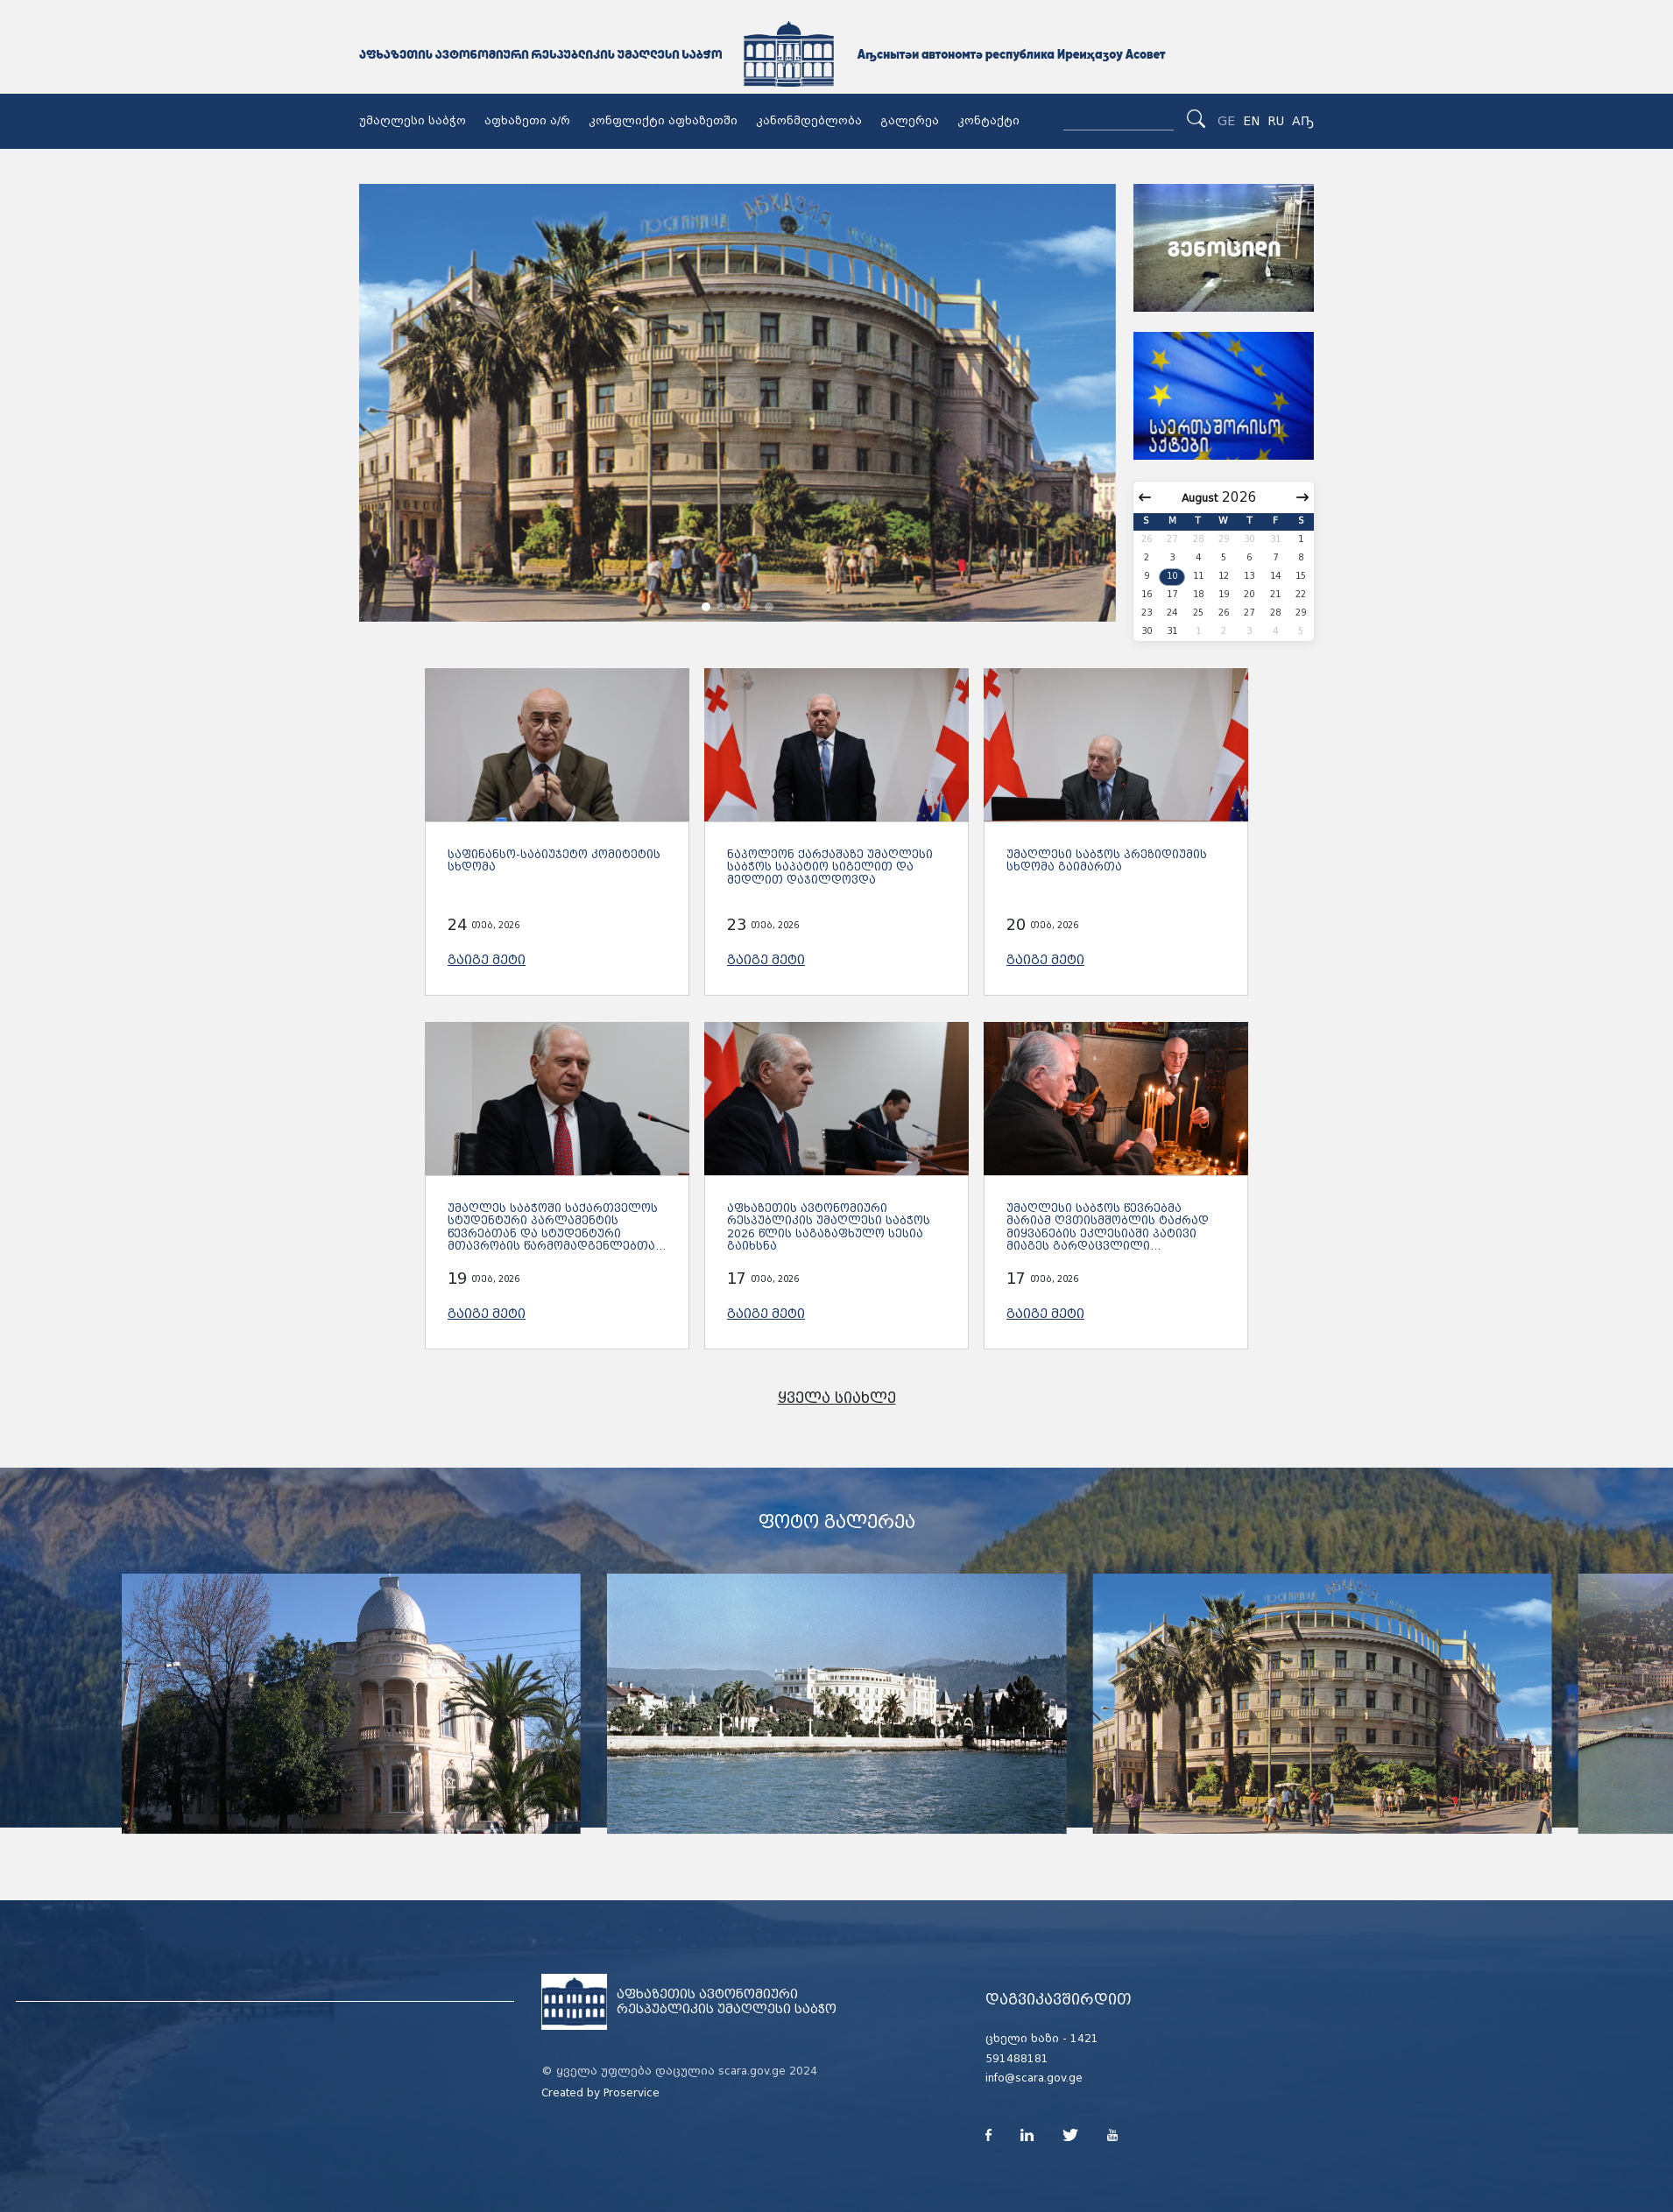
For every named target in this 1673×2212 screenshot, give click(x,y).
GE (1226, 121)
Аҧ (1303, 121)
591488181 (1016, 2059)
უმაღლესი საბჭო (412, 121)
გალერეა (909, 121)
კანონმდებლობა (809, 121)
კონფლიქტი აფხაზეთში (663, 121)
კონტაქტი (988, 121)
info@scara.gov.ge (1034, 2078)
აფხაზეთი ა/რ (527, 121)
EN (1251, 121)
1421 (1084, 2038)
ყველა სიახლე (837, 1398)
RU (1275, 121)
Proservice (632, 2093)
